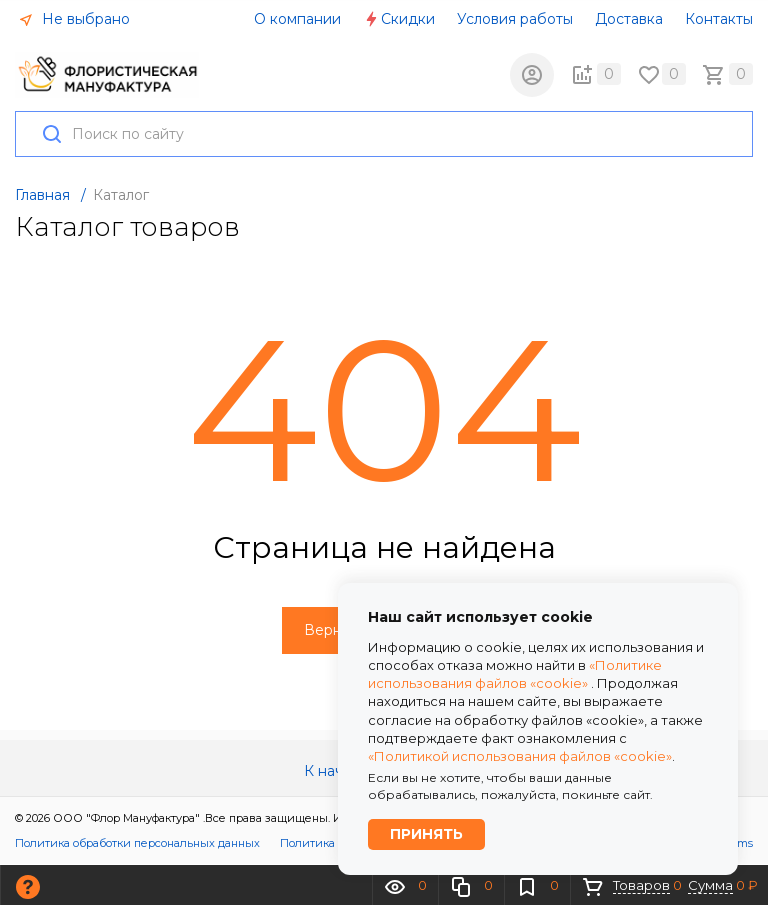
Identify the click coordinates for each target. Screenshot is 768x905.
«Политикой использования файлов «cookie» (520, 755)
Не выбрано (74, 19)
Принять (426, 834)
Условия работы (515, 19)
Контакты (719, 19)
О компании (297, 19)
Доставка (629, 19)
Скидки (399, 19)
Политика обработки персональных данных (137, 844)
